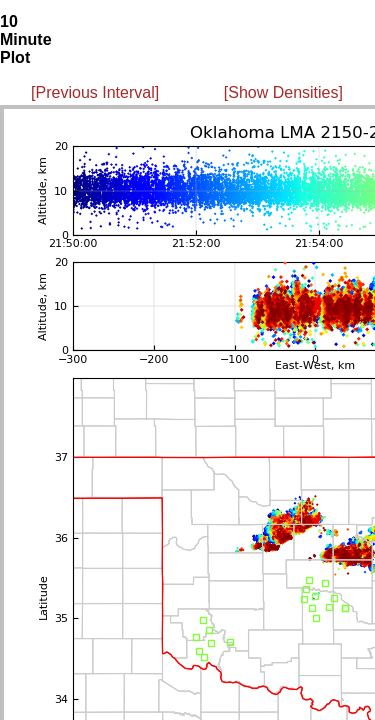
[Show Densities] (283, 92)
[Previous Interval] (95, 92)
